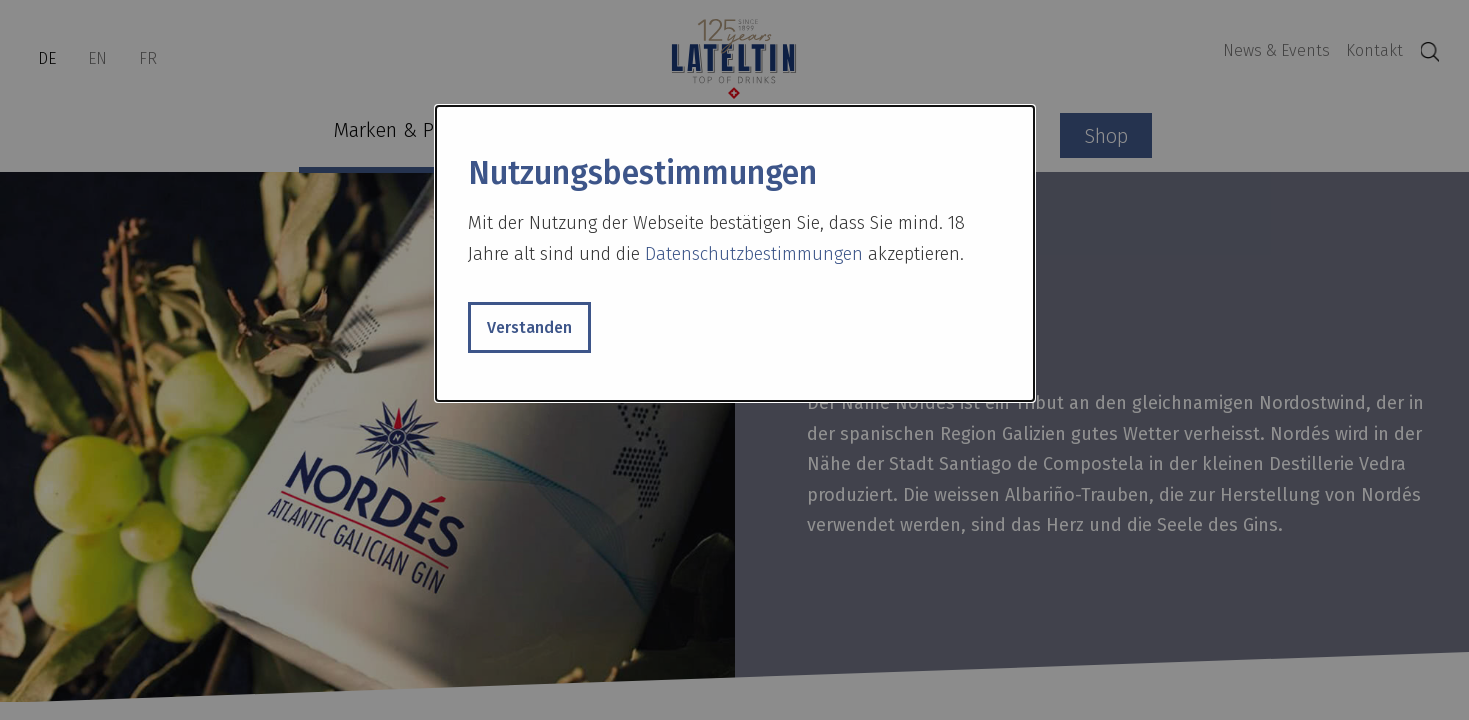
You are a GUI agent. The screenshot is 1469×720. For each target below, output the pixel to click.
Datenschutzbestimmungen (754, 254)
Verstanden (529, 327)
